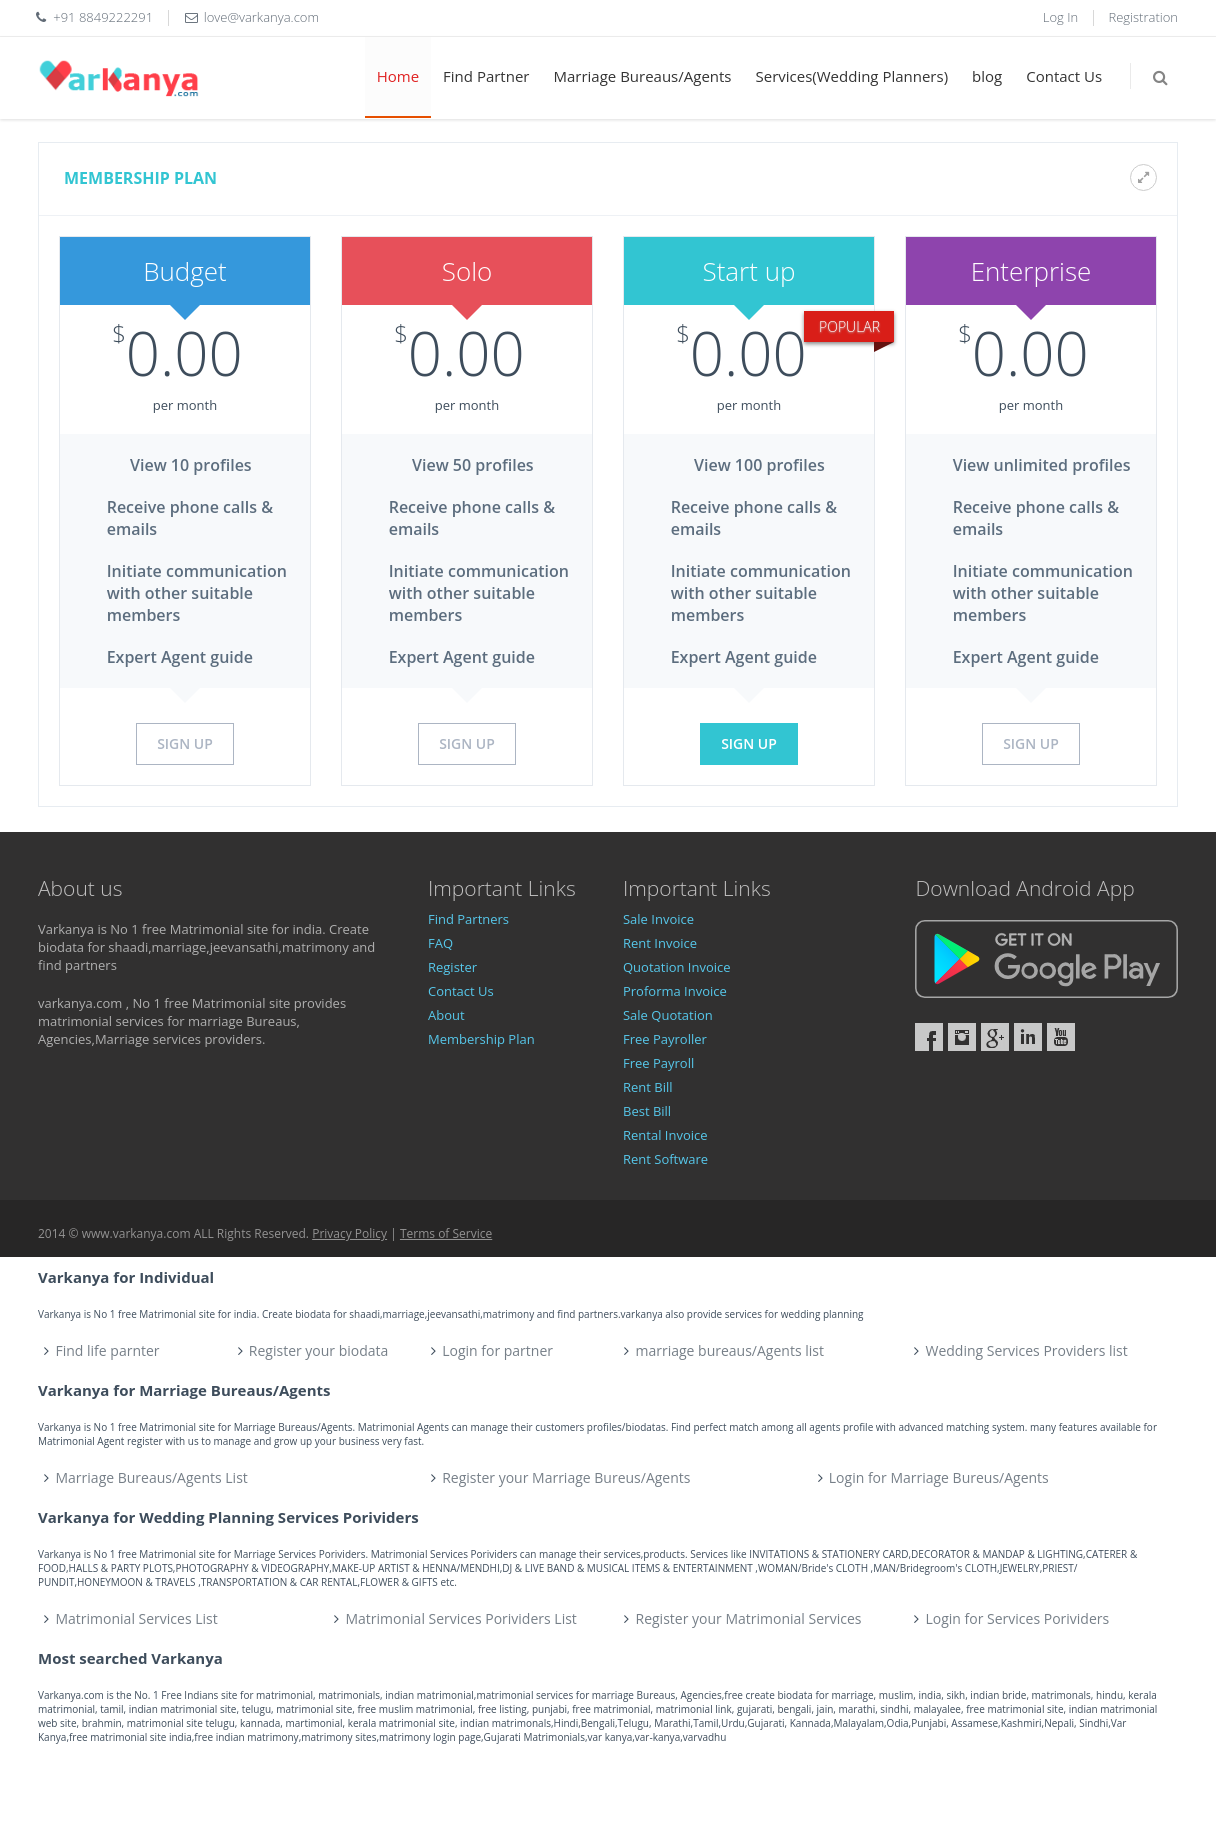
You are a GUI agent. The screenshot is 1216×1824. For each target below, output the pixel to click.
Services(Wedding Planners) (852, 76)
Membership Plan (481, 1039)
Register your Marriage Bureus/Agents (566, 1477)
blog (987, 76)
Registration (1144, 17)
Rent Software (665, 1159)
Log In (1060, 17)
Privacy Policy (349, 1233)
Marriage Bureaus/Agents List (152, 1477)
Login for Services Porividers (1018, 1618)
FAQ (440, 943)
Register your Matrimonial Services (749, 1618)
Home (398, 76)
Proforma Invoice (675, 991)
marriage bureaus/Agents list (729, 1350)
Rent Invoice (660, 943)
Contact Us (1064, 76)
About (446, 1015)
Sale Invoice (658, 919)
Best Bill (647, 1111)
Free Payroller (665, 1039)
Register (452, 967)
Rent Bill (648, 1087)
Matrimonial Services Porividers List (461, 1618)
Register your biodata (319, 1350)
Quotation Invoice (677, 967)
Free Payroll (658, 1063)
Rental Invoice (665, 1135)
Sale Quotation (668, 1015)
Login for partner (497, 1350)
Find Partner (486, 76)
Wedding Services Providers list (1026, 1350)
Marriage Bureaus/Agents (642, 76)
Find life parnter (108, 1350)
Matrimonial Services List (137, 1618)
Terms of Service (446, 1233)
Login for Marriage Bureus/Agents (939, 1477)
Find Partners (468, 919)
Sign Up (185, 743)
